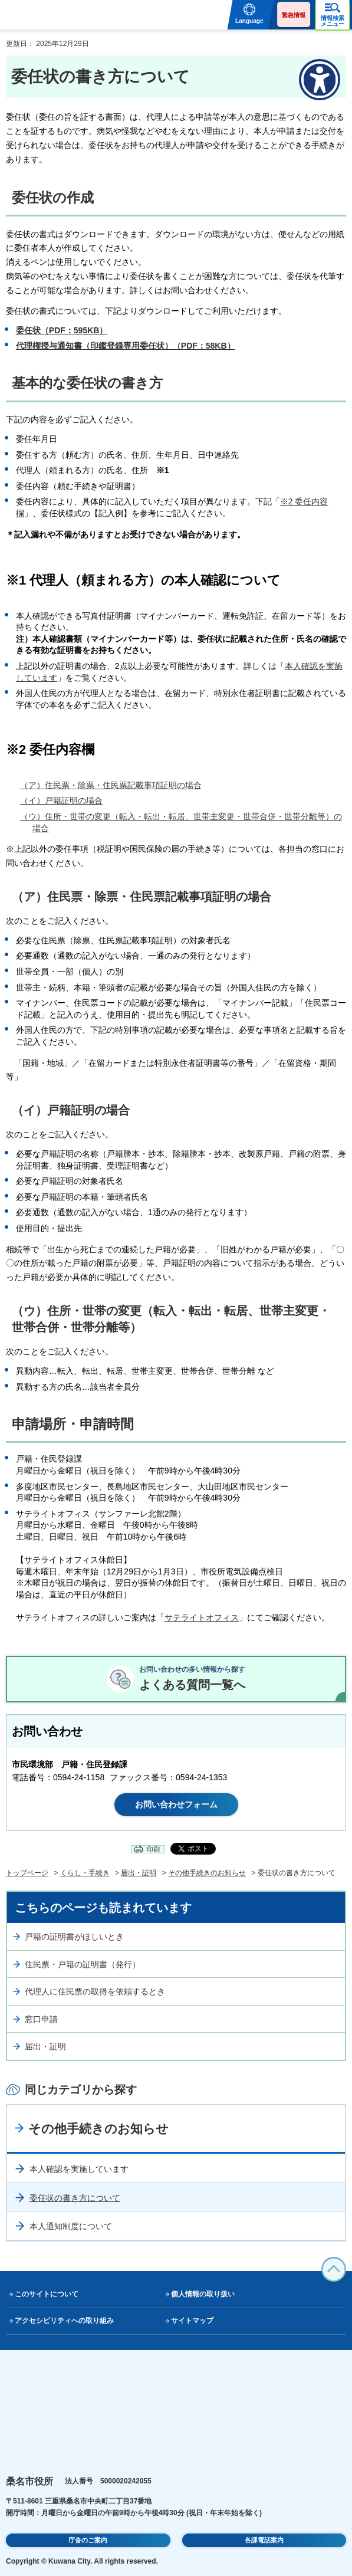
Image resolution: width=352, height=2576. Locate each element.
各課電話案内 (264, 2540)
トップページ (27, 1873)
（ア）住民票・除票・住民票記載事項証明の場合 (111, 785)
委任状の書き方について (74, 2198)
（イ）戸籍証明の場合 (61, 800)
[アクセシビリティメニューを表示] (319, 79)
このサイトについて (46, 2294)
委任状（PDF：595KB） (62, 330)
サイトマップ (192, 2320)
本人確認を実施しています (79, 2169)
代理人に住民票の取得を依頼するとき (95, 1991)
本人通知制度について (70, 2226)
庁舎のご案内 (87, 2540)
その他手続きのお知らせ (207, 1873)
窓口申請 (41, 2019)
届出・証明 (138, 1873)
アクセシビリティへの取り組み (64, 2320)
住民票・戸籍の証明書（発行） (82, 1964)
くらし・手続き (85, 1873)
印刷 (153, 1849)
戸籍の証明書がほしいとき (74, 1936)
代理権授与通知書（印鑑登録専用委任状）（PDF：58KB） (125, 345)
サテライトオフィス (202, 1617)
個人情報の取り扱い (203, 2294)
